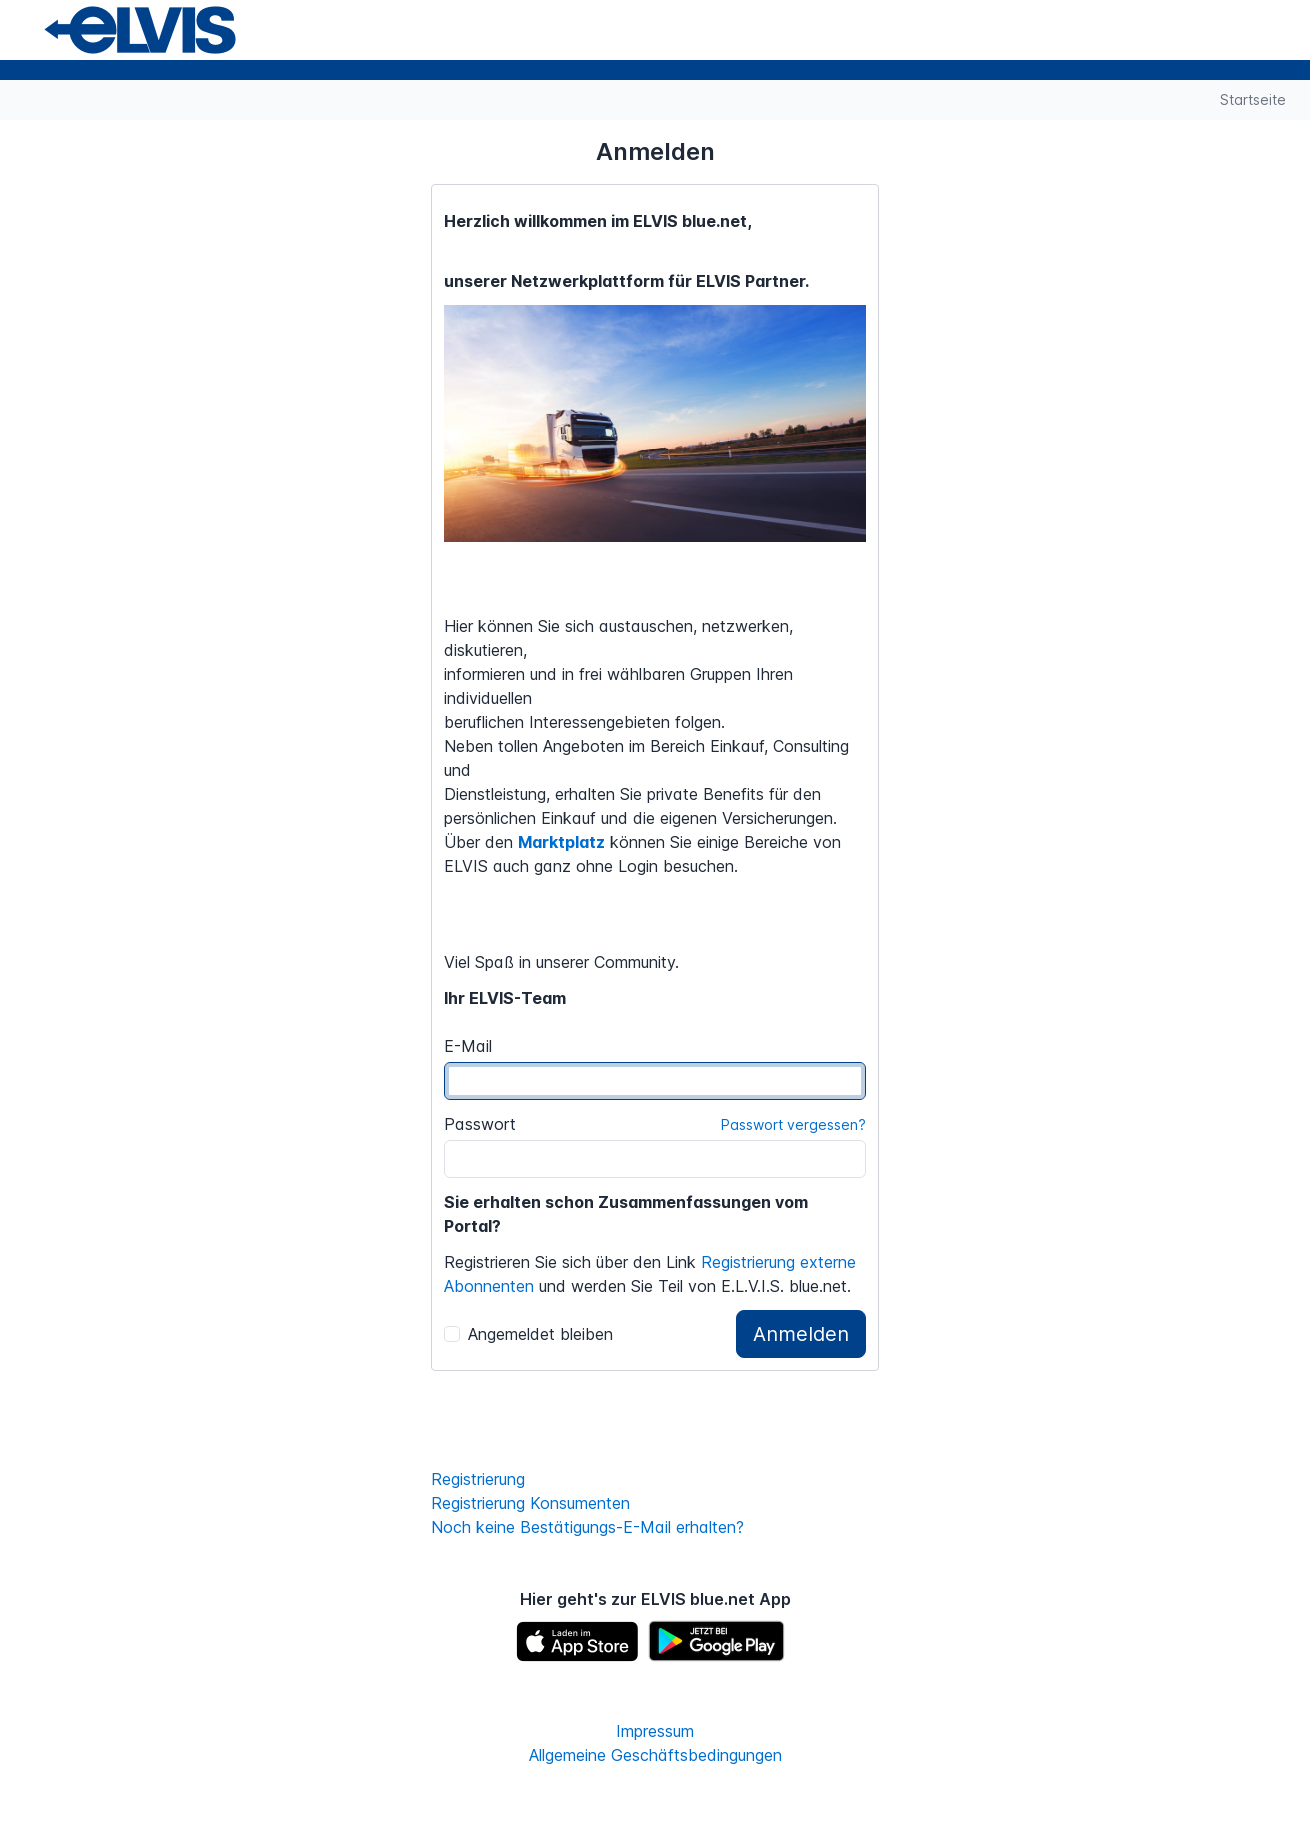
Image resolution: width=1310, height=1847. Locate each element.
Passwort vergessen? (793, 1124)
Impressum (655, 1731)
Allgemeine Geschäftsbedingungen (655, 1755)
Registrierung (478, 1479)
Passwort (480, 1124)
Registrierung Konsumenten (530, 1503)
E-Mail (468, 1046)
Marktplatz (561, 842)
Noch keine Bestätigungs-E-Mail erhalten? (587, 1527)
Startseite (1253, 99)
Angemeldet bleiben (528, 1334)
